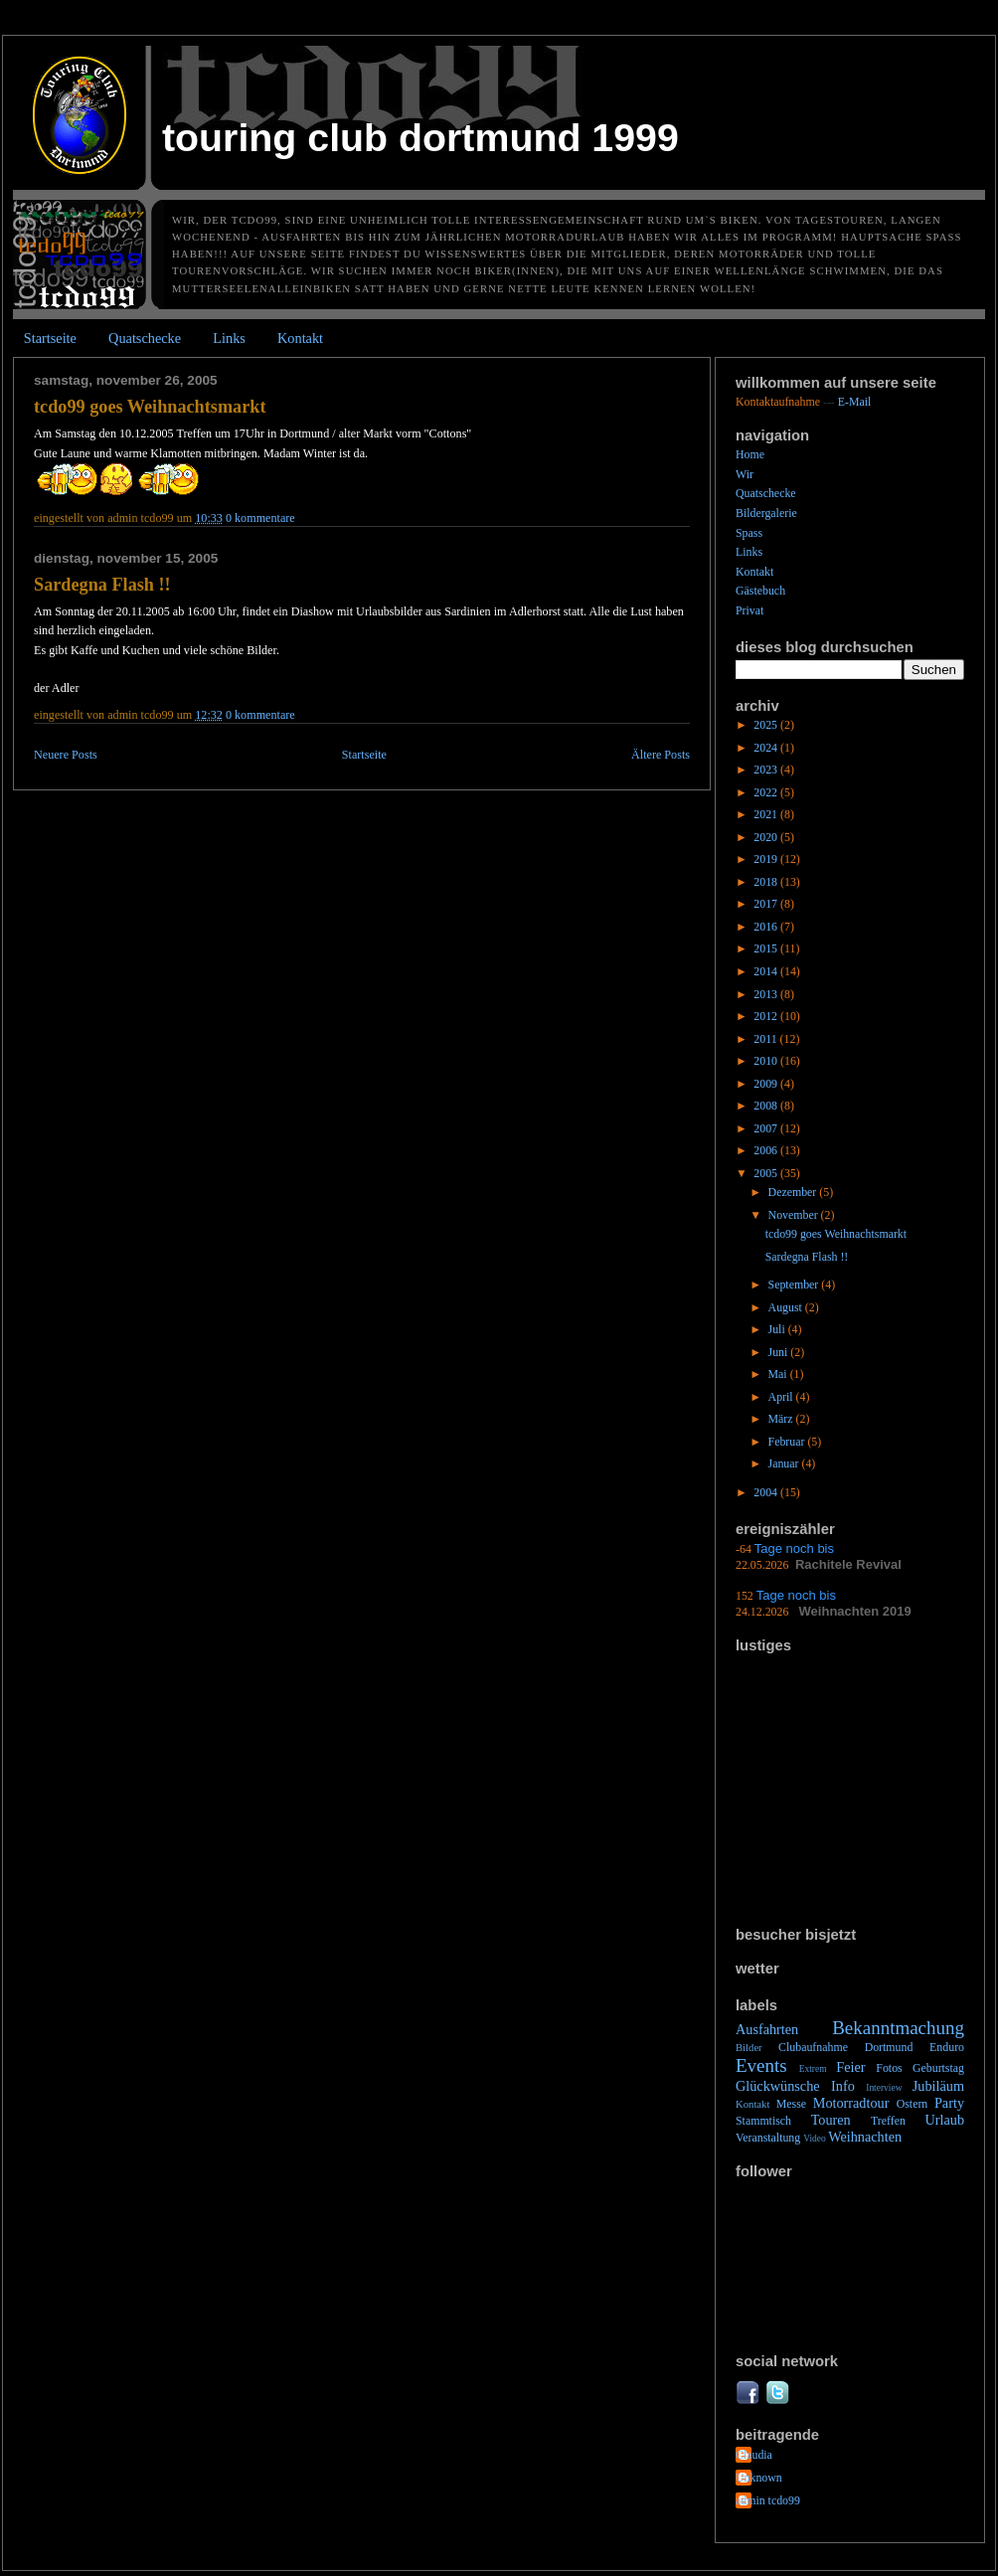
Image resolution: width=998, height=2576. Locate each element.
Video (814, 2139)
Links (229, 338)
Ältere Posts (660, 755)
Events (761, 2065)
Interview (884, 2088)
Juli (778, 1329)
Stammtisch (763, 2121)
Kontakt (300, 338)
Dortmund (889, 2047)
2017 (766, 904)
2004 (766, 1492)
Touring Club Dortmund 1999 (420, 137)
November (794, 1215)
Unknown (759, 2478)
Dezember (794, 1192)
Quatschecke (144, 338)
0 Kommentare (260, 518)
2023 (766, 769)
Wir (744, 474)
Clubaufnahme (813, 2047)
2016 (766, 927)
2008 (766, 1106)
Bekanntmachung (898, 2027)
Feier (850, 2067)
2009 (766, 1084)
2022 (766, 792)
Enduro (946, 2047)
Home (750, 454)
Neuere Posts (65, 755)
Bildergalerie (766, 513)
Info (843, 2086)
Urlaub (944, 2120)
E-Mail (855, 402)
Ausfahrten (767, 2029)
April (782, 1397)
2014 (766, 971)
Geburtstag (938, 2068)
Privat (749, 610)
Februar (788, 1442)
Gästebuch (760, 591)
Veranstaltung (768, 2138)
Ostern (912, 2104)
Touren (831, 2120)
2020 (766, 837)
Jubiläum (938, 2086)
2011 (766, 1039)
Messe (791, 2104)
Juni (779, 1352)
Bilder (749, 2047)
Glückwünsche (778, 2086)
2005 (766, 1173)
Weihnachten (865, 2137)
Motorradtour (851, 2103)
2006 (766, 1150)
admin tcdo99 (768, 2500)
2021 (766, 814)
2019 (766, 859)
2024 (766, 748)
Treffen (888, 2121)
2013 (766, 994)
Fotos (889, 2068)
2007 (766, 1128)
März (782, 1419)
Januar (785, 1463)
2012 (766, 1016)
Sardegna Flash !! (102, 585)
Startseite (50, 338)
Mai (779, 1374)
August (786, 1307)
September (795, 1284)
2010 (766, 1061)
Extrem (813, 2069)
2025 (766, 725)
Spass (749, 533)
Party (949, 2103)
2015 (766, 948)
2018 (766, 882)
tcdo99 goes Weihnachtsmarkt (149, 407)
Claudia (754, 2455)
